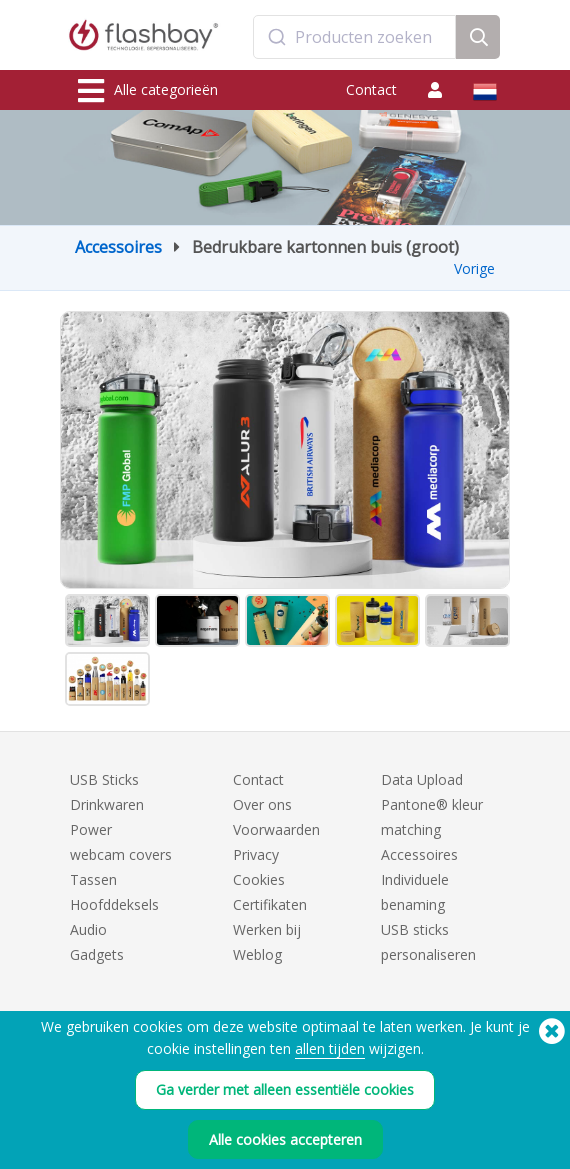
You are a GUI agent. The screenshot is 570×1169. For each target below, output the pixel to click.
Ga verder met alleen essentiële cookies (285, 1089)
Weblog (257, 954)
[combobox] (355, 37)
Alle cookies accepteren (285, 1139)
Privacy (256, 854)
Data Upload (422, 779)
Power (91, 829)
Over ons (262, 804)
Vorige (474, 268)
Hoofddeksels (114, 904)
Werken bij (267, 929)
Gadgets (97, 954)
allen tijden (330, 1048)
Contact (371, 89)
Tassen (93, 879)
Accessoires (118, 247)
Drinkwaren (107, 804)
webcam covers (121, 854)
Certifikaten (270, 904)
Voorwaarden (276, 829)
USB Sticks (104, 779)
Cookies (259, 879)
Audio (88, 929)
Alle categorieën (148, 91)
